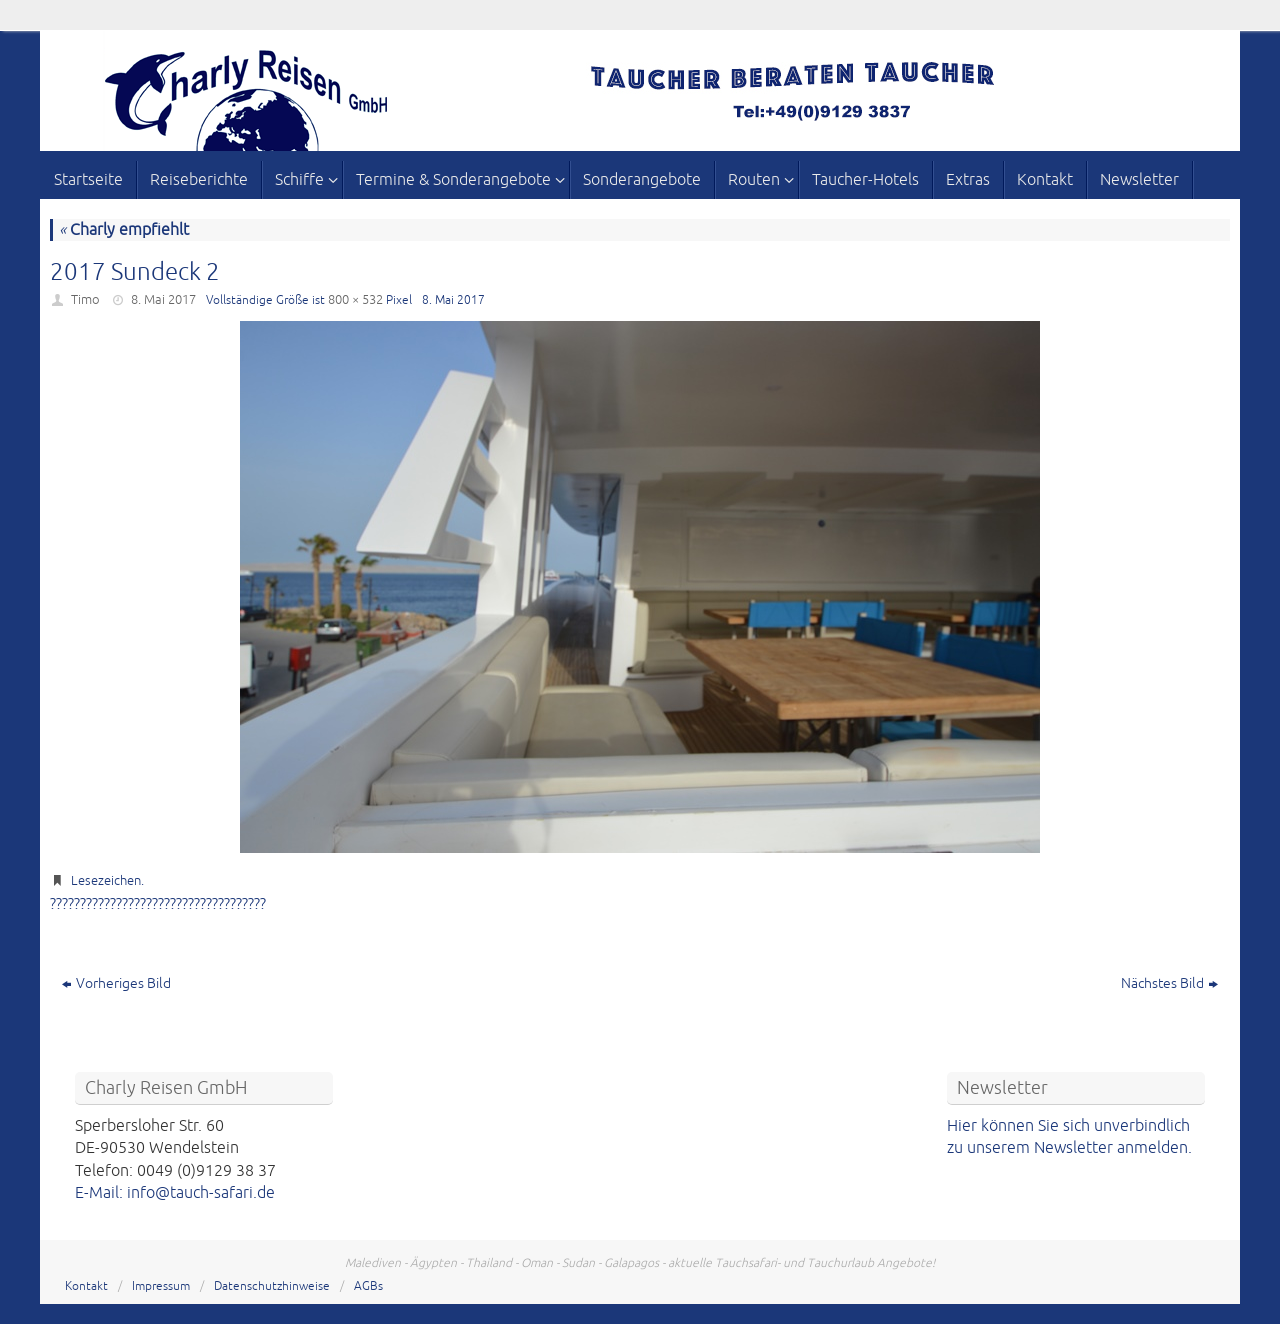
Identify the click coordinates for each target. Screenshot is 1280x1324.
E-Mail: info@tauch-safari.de (175, 1193)
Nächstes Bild (1169, 983)
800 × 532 (355, 300)
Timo (85, 300)
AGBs (368, 1286)
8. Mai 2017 (163, 300)
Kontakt (86, 1286)
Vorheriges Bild (116, 983)
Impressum (161, 1286)
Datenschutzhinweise (272, 1286)
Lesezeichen (106, 881)
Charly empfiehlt (124, 230)
